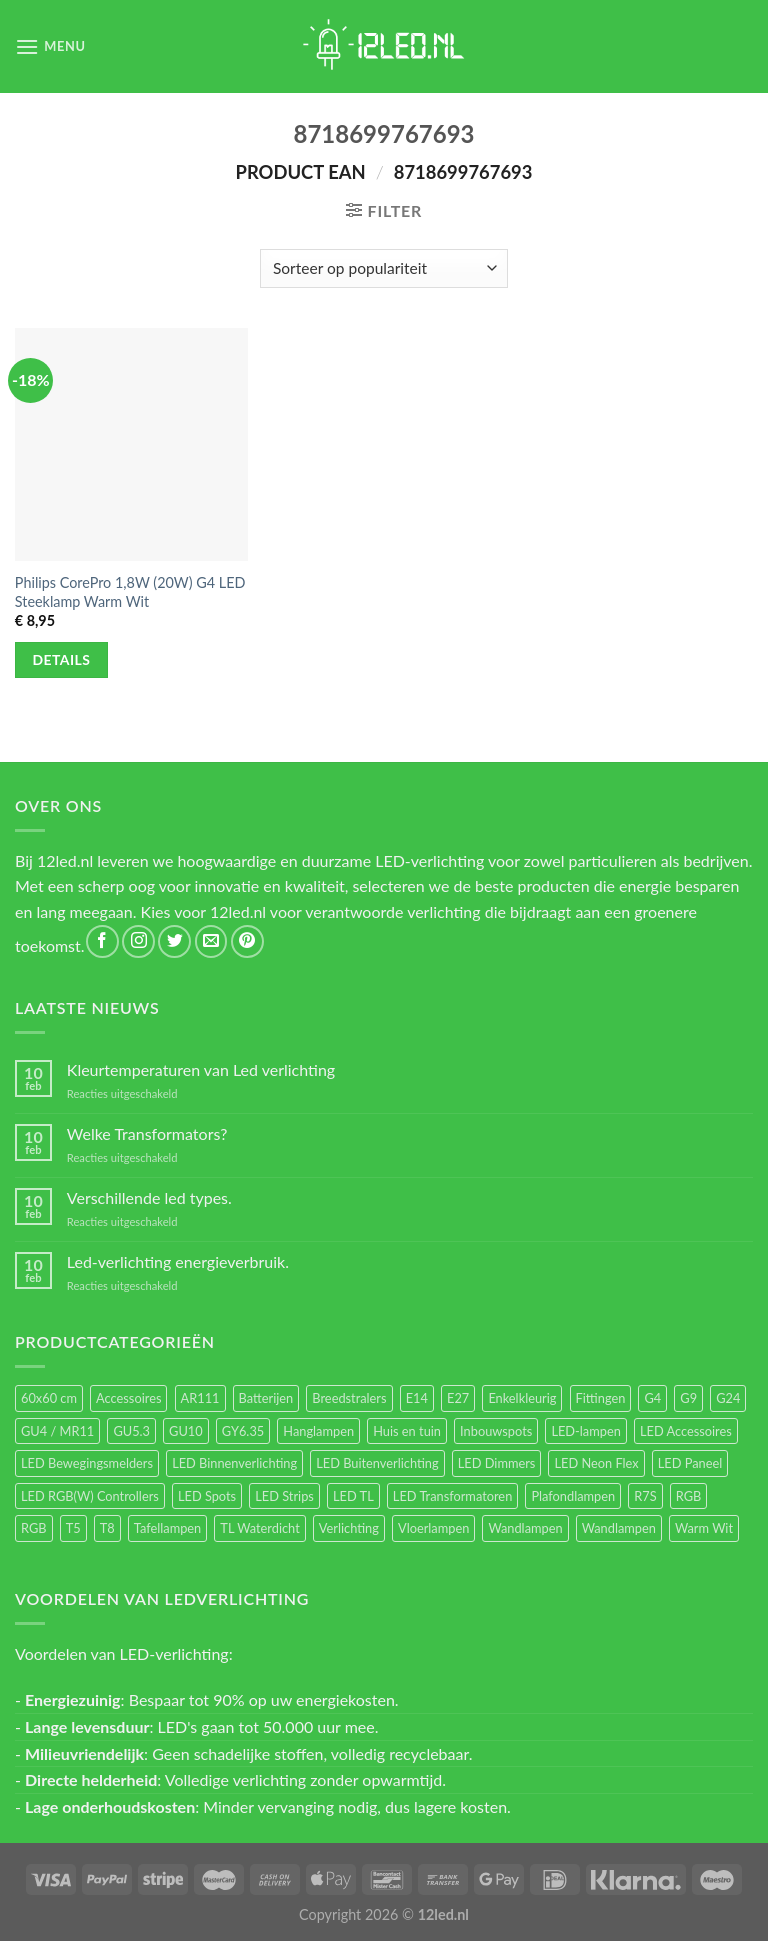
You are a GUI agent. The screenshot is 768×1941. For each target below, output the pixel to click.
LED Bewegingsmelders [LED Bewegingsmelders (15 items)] (87, 1463)
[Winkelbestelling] (383, 268)
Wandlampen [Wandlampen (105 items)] (525, 1528)
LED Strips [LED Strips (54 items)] (284, 1496)
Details (62, 659)
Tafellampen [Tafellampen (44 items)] (167, 1528)
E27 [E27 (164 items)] (458, 1398)
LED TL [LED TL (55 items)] (353, 1496)
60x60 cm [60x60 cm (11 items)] (49, 1398)
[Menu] (50, 46)
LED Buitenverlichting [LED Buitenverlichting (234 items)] (377, 1463)
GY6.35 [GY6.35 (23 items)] (243, 1431)
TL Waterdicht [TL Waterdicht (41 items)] (259, 1528)
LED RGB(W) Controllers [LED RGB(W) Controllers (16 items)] (90, 1496)
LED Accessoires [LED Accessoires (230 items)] (686, 1431)
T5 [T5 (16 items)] (73, 1528)
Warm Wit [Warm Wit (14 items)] (704, 1528)
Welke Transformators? (147, 1133)
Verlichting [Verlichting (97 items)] (349, 1528)
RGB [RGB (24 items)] (689, 1496)
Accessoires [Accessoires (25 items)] (128, 1398)
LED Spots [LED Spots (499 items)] (207, 1496)
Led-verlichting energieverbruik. (178, 1261)
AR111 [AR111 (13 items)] (200, 1398)
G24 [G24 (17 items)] (728, 1398)
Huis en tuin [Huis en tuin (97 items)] (407, 1431)
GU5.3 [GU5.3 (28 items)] (131, 1431)
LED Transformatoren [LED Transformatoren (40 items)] (452, 1496)
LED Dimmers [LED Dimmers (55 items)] (497, 1463)
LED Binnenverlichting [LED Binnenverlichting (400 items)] (234, 1463)
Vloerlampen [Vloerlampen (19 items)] (433, 1528)
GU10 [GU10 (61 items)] (186, 1431)
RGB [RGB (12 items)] (34, 1528)
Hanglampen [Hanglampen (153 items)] (318, 1431)
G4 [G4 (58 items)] (652, 1398)
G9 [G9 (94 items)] (688, 1398)
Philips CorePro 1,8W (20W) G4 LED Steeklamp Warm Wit (130, 592)
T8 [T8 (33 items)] (107, 1528)
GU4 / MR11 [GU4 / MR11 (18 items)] (57, 1431)
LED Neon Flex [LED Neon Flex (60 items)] (596, 1463)
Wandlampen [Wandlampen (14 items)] (619, 1528)
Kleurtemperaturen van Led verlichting (201, 1069)
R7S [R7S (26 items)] (645, 1496)
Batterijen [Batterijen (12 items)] (266, 1398)
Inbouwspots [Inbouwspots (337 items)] (496, 1431)
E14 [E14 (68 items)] (417, 1398)
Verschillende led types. (149, 1197)
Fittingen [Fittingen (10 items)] (601, 1398)
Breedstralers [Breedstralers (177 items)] (349, 1398)
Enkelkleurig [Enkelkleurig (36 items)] (522, 1398)
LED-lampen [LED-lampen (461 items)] (585, 1431)
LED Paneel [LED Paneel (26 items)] (690, 1463)
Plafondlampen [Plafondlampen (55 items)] (573, 1496)
